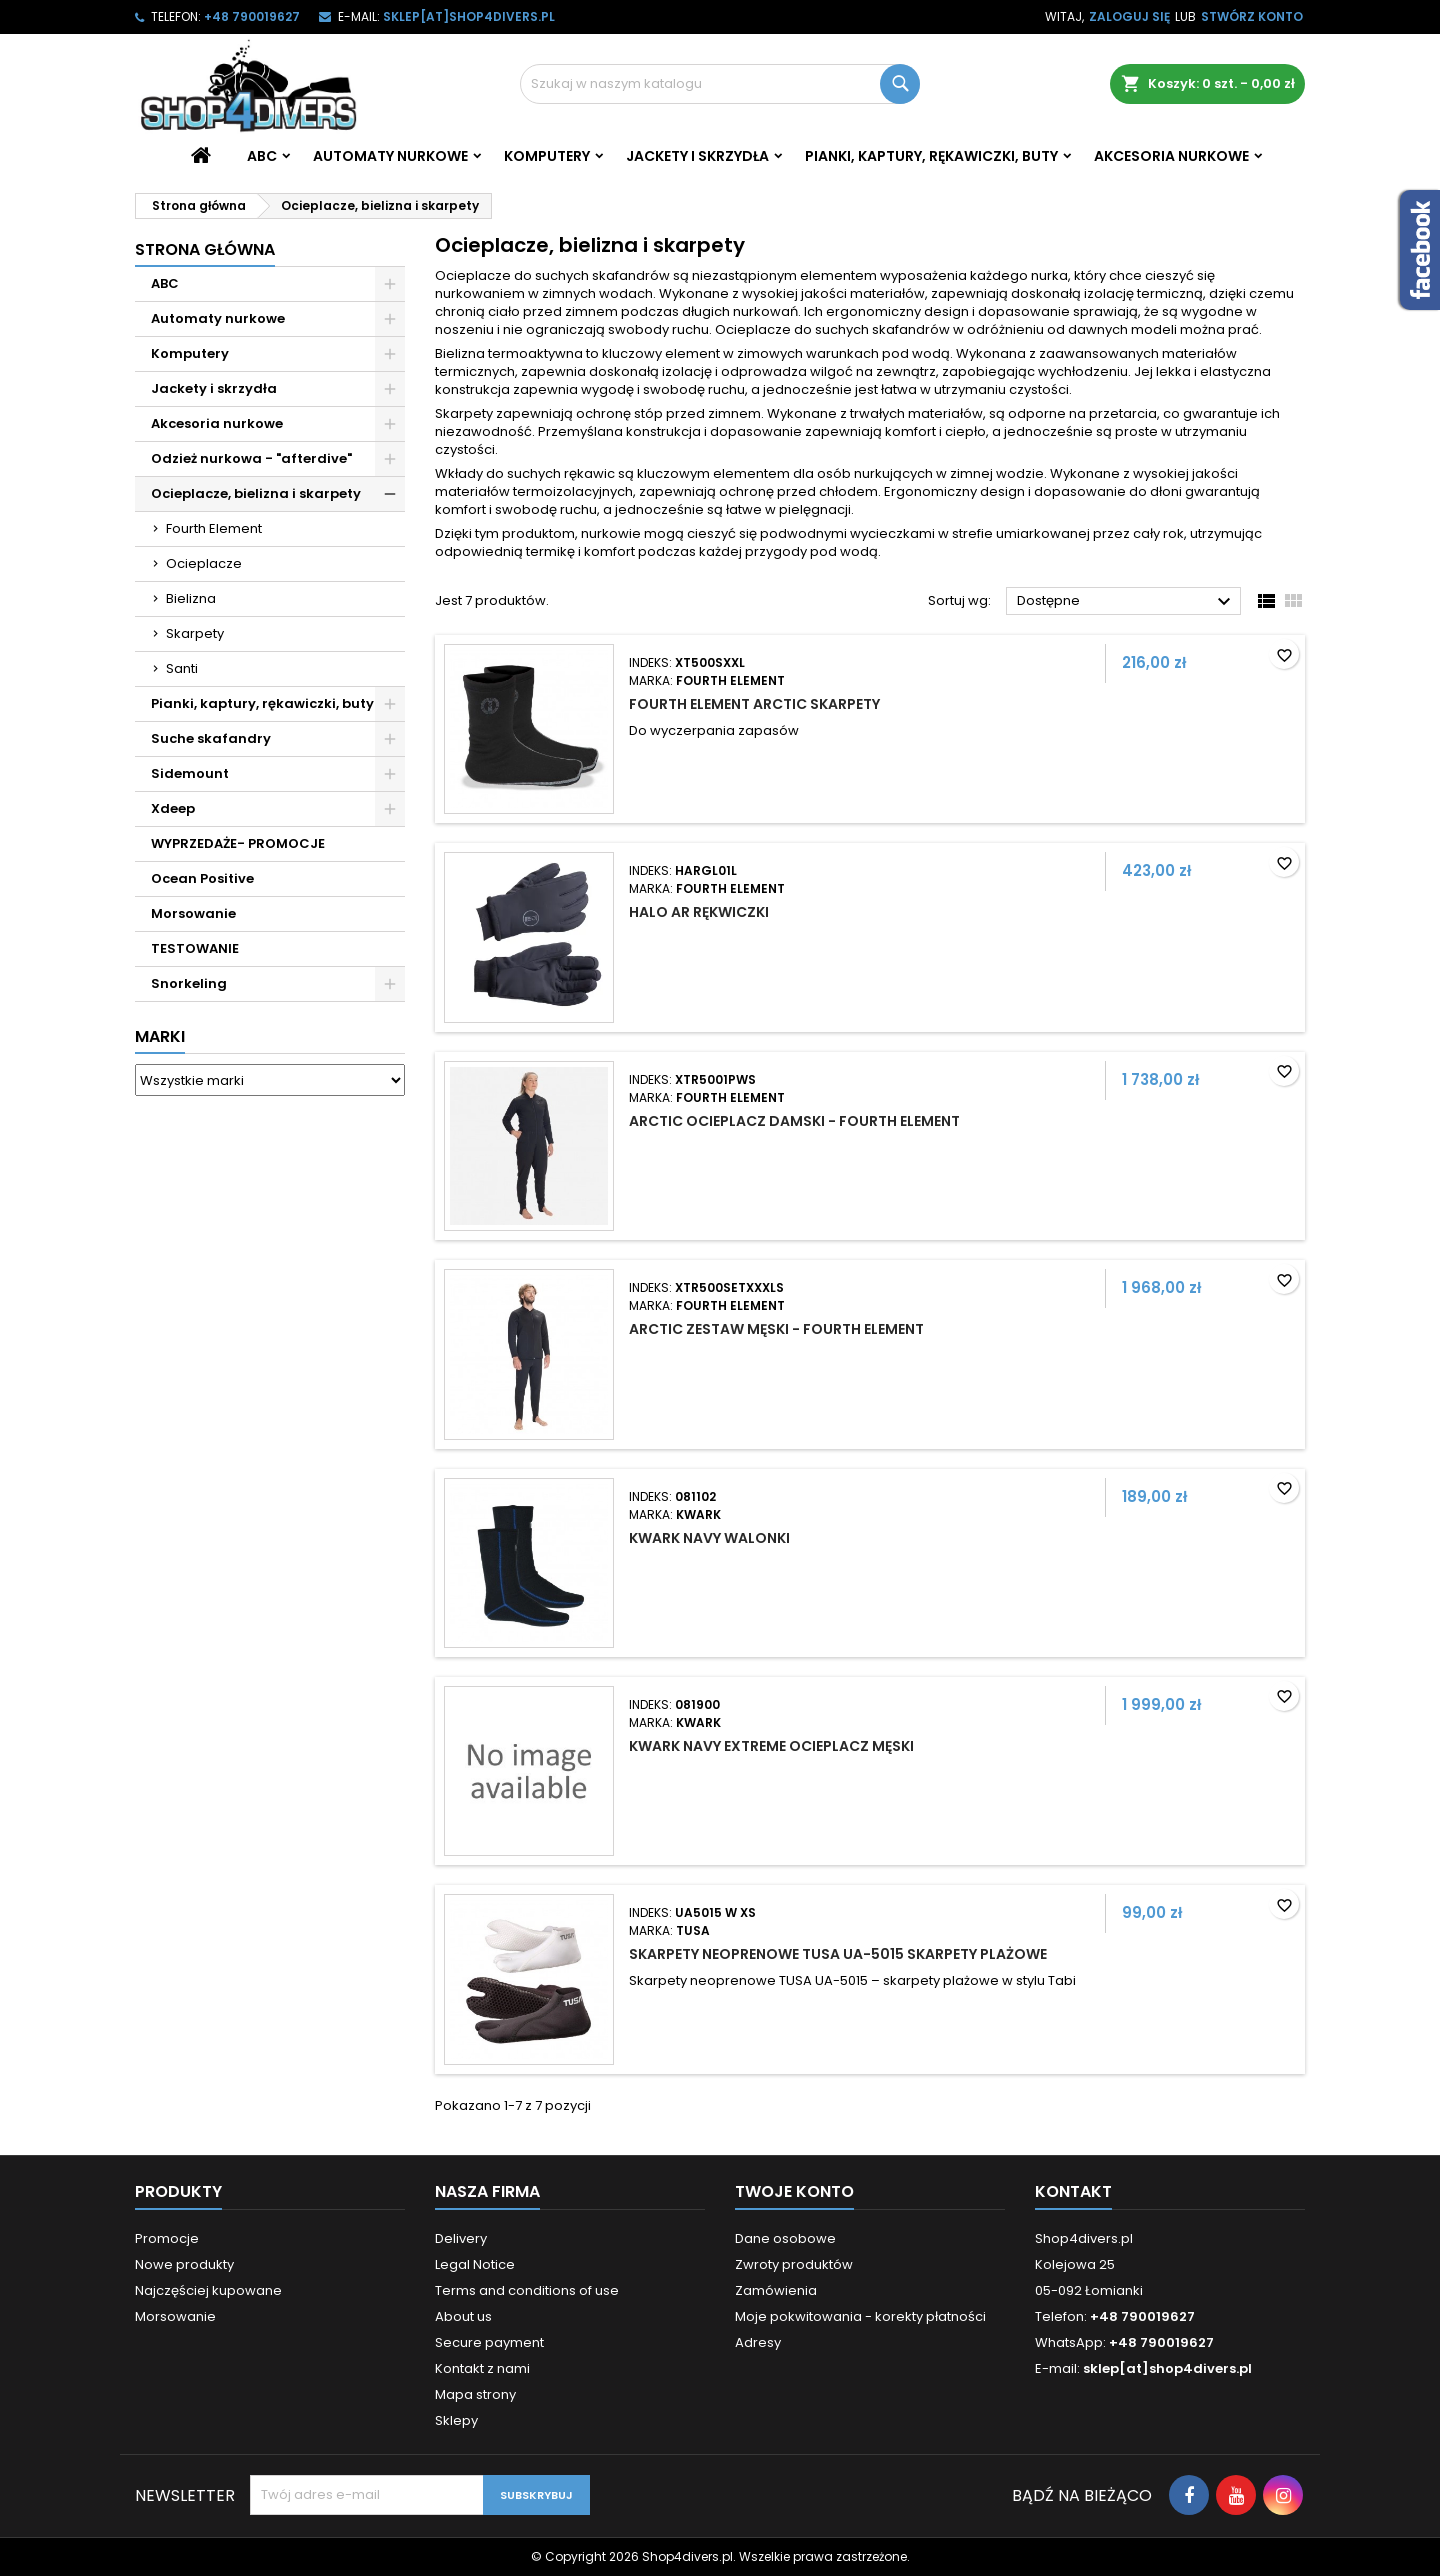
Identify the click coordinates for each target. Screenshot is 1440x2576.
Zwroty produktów (794, 2264)
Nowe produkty (184, 2264)
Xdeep (173, 808)
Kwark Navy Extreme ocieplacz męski (771, 1746)
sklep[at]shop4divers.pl (469, 16)
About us (463, 2316)
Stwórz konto (1252, 16)
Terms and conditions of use (527, 2290)
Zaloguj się (1129, 16)
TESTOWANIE (195, 948)
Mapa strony (475, 2394)
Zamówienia (776, 2290)
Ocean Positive (202, 878)
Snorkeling (189, 983)
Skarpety (195, 633)
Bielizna (191, 598)
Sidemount (190, 773)
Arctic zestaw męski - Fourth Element (776, 1329)
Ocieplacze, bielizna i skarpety (256, 493)
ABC (262, 156)
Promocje (167, 2238)
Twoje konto (794, 2191)
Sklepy (456, 2420)
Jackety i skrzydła (697, 156)
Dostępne (1126, 602)
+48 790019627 (252, 16)
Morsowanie (193, 913)
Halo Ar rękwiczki (699, 912)
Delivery (461, 2238)
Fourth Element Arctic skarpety (754, 704)
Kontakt (1073, 2191)
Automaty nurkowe (390, 156)
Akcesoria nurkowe (1171, 156)
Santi (182, 668)
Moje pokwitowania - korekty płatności (860, 2316)
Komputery (547, 156)
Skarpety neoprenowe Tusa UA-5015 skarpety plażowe (838, 1954)
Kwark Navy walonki (709, 1538)
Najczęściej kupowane (208, 2290)
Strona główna (205, 249)
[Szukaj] (720, 84)
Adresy (758, 2342)
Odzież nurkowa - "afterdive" (251, 458)
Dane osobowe (785, 2238)
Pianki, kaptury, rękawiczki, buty (931, 156)
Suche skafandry (211, 738)
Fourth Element (214, 528)
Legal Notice (475, 2264)
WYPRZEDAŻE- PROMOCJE (238, 843)
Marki (160, 1036)
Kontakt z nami (482, 2368)
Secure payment (489, 2342)
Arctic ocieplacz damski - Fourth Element (794, 1121)
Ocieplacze (204, 563)
